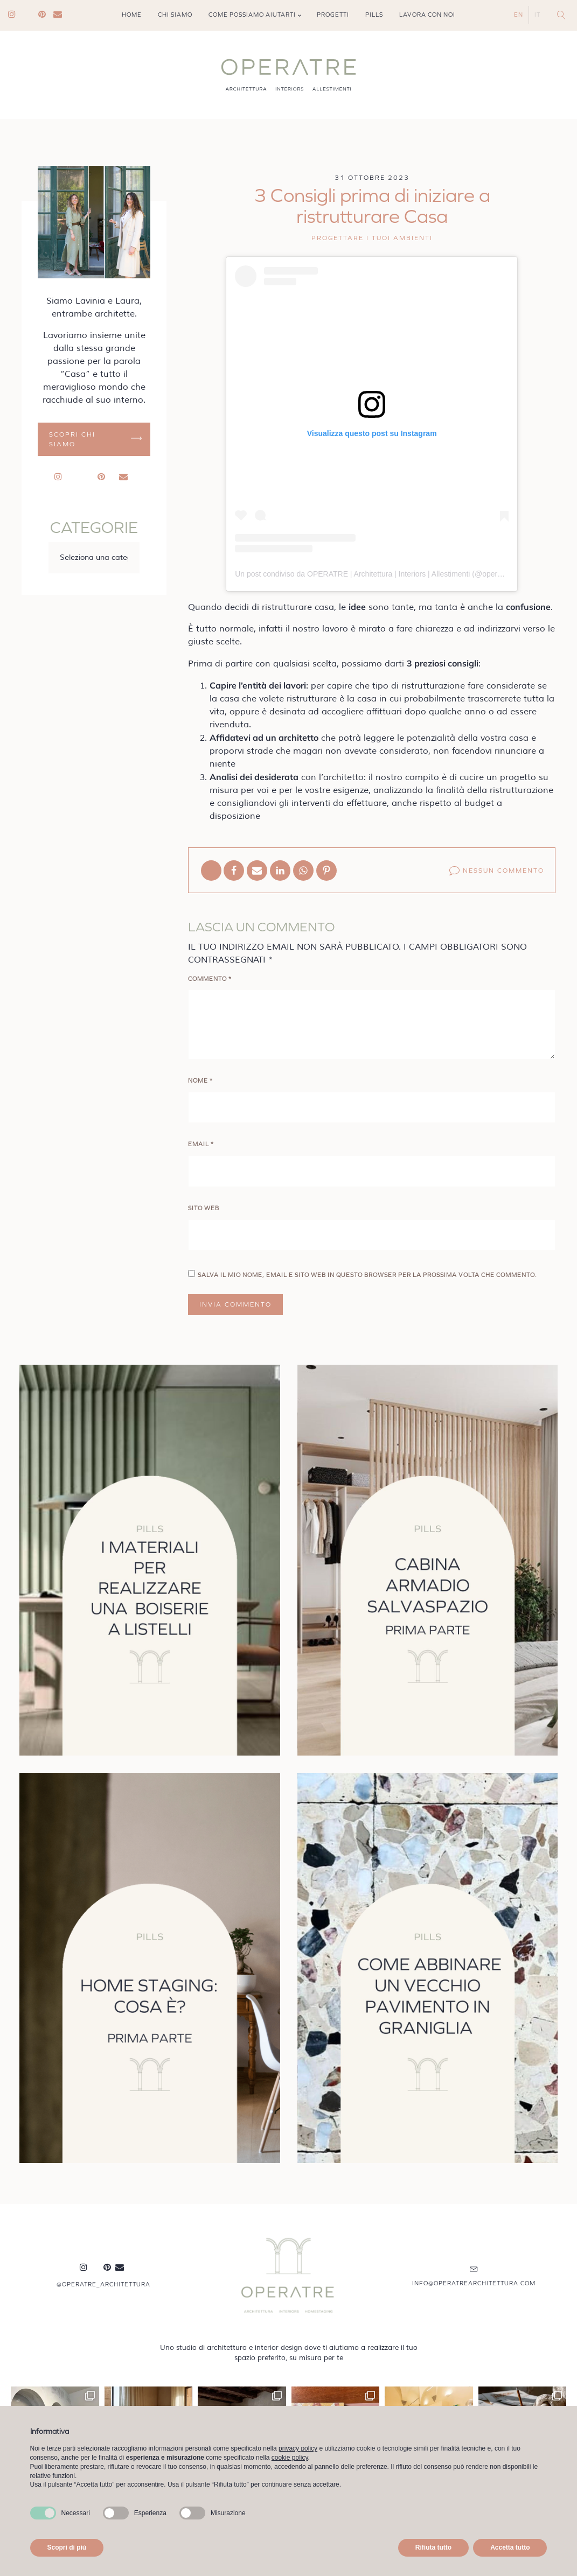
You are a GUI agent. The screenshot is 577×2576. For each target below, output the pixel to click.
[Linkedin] (280, 870)
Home (132, 14)
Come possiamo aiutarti (252, 14)
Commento (210, 978)
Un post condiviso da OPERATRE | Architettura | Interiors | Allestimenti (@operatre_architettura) (395, 574)
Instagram (15, 15)
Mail (60, 15)
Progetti (333, 14)
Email (201, 1144)
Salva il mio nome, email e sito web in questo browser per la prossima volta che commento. (367, 1275)
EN (518, 14)
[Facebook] (234, 870)
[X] (211, 870)
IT (537, 14)
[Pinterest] (326, 870)
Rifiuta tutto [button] (433, 2547)
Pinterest (45, 15)
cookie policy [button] (290, 2457)
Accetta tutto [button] (510, 2547)
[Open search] (561, 15)
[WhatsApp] (303, 870)
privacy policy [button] (298, 2448)
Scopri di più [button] (67, 2547)
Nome (200, 1080)
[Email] (257, 870)
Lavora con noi (427, 14)
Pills (374, 14)
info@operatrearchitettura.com (474, 2283)
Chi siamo (175, 14)
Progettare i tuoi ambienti (372, 238)
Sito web (203, 1208)
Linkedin (30, 15)
